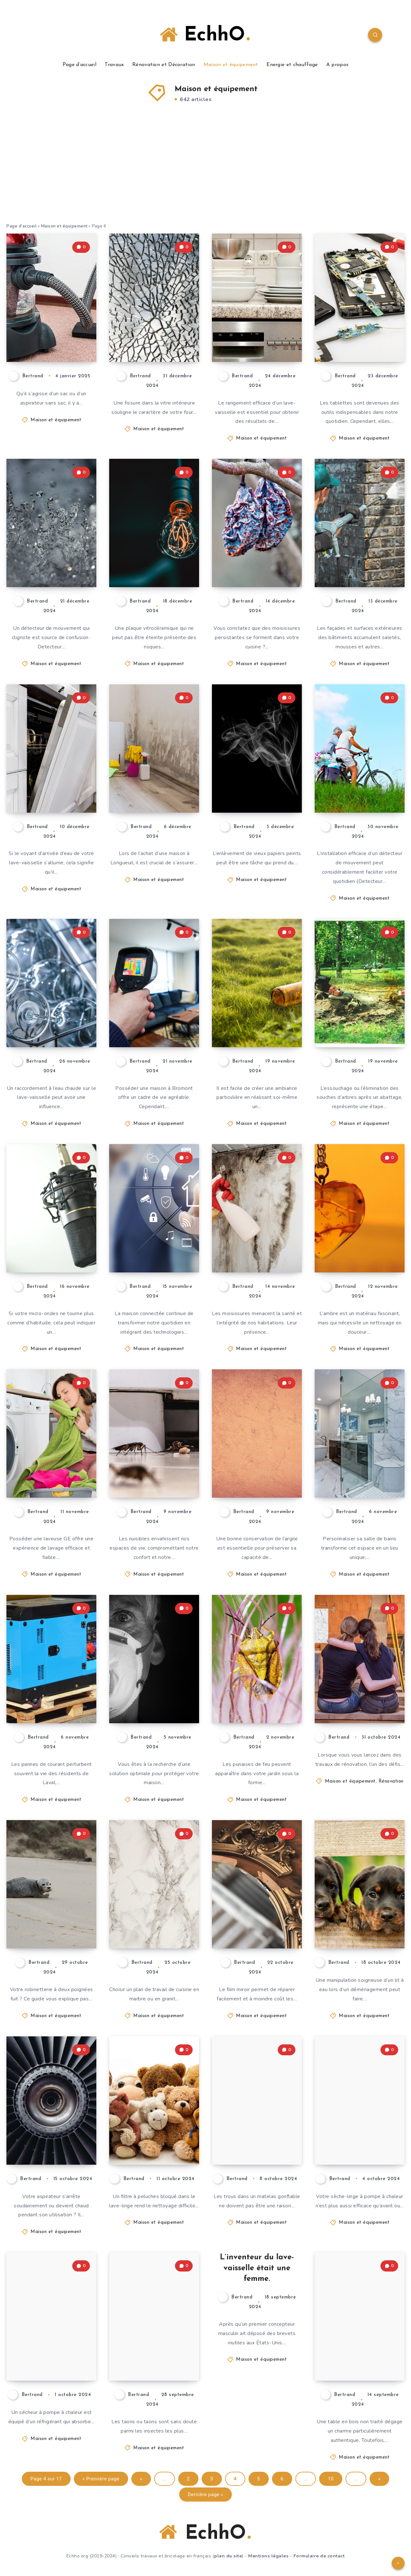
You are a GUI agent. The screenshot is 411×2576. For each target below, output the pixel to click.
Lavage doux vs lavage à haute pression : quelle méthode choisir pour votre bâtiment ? (357, 542)
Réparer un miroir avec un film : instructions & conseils (258, 1914)
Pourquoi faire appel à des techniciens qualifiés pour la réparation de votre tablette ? (358, 317)
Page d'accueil (21, 226)
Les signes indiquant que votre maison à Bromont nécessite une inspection (155, 1008)
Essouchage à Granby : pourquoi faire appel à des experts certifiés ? (361, 1008)
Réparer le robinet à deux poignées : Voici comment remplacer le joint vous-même (52, 1903)
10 (331, 2479)
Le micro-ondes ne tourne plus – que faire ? (49, 1244)
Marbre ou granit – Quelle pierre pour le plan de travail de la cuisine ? (154, 1909)
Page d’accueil (79, 64)
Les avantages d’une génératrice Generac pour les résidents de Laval (51, 1684)
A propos (337, 64)
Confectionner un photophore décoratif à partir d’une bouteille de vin (258, 1008)
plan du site (228, 2556)
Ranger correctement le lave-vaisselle (254, 334)
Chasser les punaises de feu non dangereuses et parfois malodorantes (256, 1684)
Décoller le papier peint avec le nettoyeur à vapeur (258, 778)
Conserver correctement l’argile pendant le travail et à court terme (254, 1458)
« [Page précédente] (141, 2479)
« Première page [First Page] (101, 2479)
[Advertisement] (205, 174)
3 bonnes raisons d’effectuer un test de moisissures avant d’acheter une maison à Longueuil (154, 762)
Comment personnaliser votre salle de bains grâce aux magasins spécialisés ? (357, 1453)
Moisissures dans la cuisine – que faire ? (255, 559)
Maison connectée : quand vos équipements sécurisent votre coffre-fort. (155, 1233)
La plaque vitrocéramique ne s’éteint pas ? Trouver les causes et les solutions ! (155, 548)
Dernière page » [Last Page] (205, 2494)
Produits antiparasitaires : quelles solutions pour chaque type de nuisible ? (155, 1458)
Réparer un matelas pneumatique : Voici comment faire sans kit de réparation (254, 2120)
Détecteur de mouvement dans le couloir (359, 784)
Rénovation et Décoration (163, 64)
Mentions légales (268, 2556)
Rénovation (391, 1781)
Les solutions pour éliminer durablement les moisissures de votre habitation (258, 1233)
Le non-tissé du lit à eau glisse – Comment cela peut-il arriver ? (361, 1914)
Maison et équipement (231, 64)
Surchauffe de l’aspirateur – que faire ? (51, 2136)
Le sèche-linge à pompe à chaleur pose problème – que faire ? (359, 2130)
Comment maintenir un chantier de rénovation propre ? (352, 1684)
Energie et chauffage (292, 64)
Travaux (114, 64)
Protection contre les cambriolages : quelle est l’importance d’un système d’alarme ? (155, 1678)
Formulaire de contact (319, 2556)
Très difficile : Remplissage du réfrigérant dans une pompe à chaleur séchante (51, 2341)
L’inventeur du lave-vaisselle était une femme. (257, 2268)
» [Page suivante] (379, 2479)
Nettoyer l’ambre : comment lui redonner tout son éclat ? (361, 1238)
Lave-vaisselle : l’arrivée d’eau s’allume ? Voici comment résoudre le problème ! (47, 768)
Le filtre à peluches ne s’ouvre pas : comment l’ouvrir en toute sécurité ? (153, 2120)
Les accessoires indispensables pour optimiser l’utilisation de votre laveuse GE (50, 1458)
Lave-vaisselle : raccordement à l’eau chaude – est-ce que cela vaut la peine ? (48, 1008)
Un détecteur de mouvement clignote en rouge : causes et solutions (51, 548)
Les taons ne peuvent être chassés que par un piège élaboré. (154, 2346)
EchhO (205, 35)
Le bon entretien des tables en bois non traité (361, 2353)
